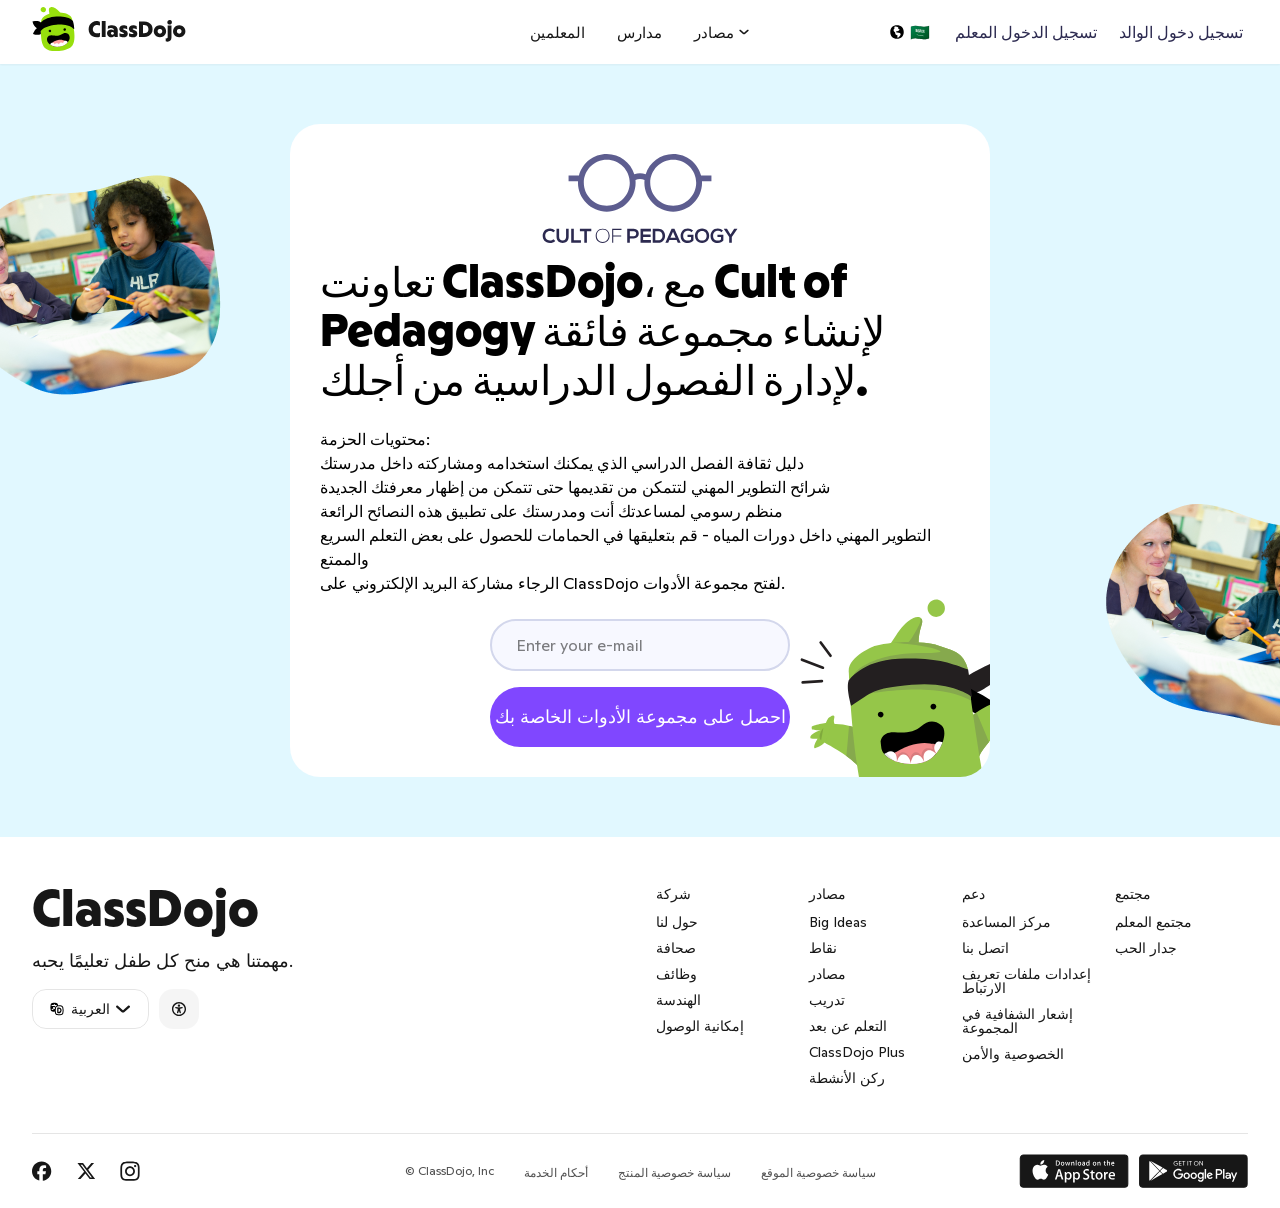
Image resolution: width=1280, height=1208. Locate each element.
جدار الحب (1146, 948)
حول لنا (677, 922)
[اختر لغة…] (909, 32)
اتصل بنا (985, 948)
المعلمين (557, 32)
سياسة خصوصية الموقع (818, 1172)
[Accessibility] (179, 1009)
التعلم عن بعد (848, 1026)
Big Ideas (838, 922)
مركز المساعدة (1006, 922)
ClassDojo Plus (857, 1052)
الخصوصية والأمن (1013, 1054)
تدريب (827, 1000)
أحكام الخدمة (556, 1172)
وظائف (676, 974)
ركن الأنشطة (847, 1078)
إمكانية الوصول (700, 1026)
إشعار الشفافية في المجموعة (1017, 1021)
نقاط (823, 948)
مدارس (639, 32)
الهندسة (678, 1000)
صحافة (676, 948)
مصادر (827, 974)
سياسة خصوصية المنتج (674, 1172)
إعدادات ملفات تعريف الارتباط (1026, 981)
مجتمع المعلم (1153, 922)
